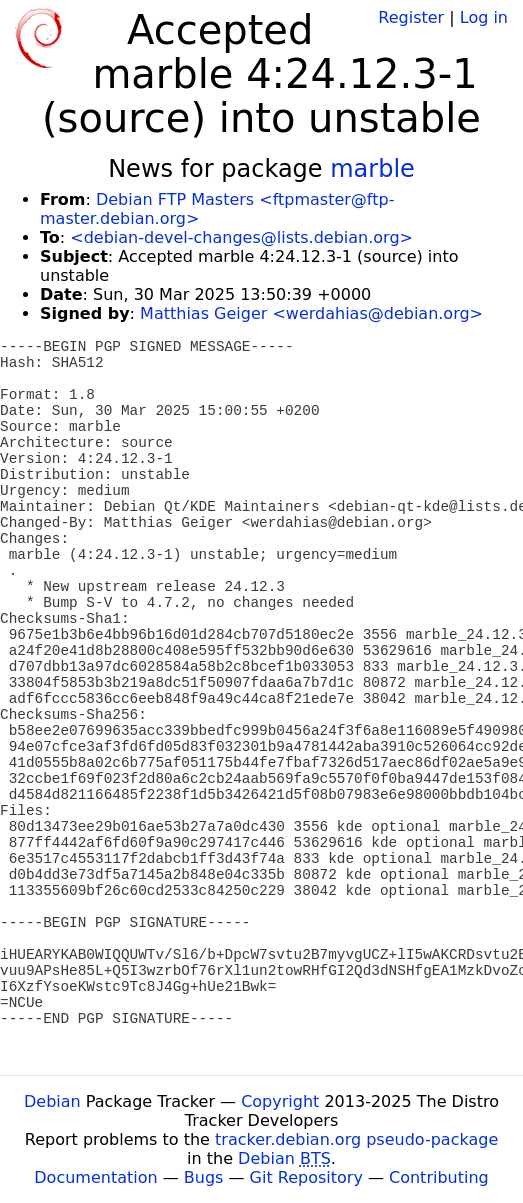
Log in (484, 17)
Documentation (95, 1177)
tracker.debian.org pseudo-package (356, 1139)
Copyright (280, 1101)
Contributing (439, 1177)
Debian (52, 1101)
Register (411, 17)
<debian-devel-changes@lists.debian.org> (241, 237)
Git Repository (306, 1177)
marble (372, 169)
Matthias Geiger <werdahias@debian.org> (311, 313)
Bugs (204, 1177)
